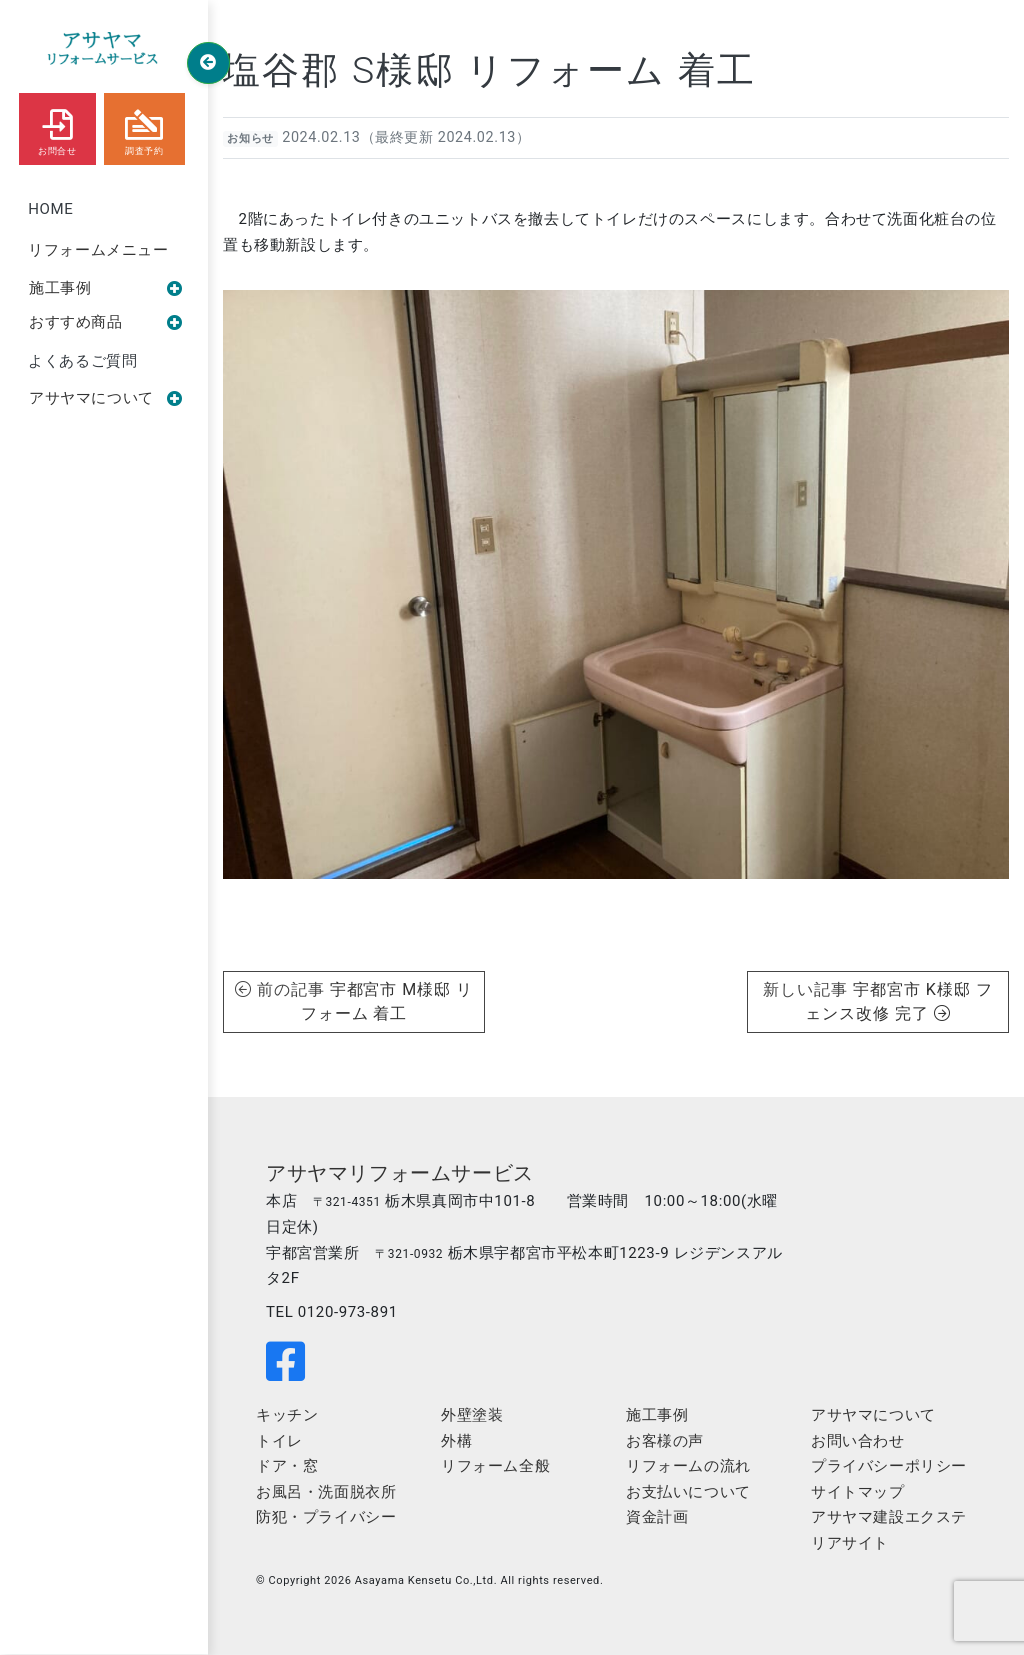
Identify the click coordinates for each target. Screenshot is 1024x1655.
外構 (456, 1441)
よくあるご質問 (82, 361)
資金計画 (657, 1517)
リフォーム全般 (495, 1466)
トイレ (279, 1441)
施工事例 (106, 288)
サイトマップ (858, 1492)
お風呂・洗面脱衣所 (326, 1492)
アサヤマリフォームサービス (400, 1173)
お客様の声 (665, 1441)
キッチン (287, 1415)
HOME (50, 209)
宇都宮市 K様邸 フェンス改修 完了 (898, 1001)
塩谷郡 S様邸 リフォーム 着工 (489, 70)
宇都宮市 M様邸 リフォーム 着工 (387, 1001)
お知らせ (250, 138)
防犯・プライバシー (326, 1517)
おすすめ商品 (106, 322)
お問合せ (57, 128)
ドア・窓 (287, 1466)
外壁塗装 (472, 1415)
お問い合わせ (858, 1441)
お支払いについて (688, 1492)
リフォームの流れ (688, 1466)
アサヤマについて (106, 398)
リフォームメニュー (98, 250)
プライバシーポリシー (889, 1466)
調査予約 (144, 128)
